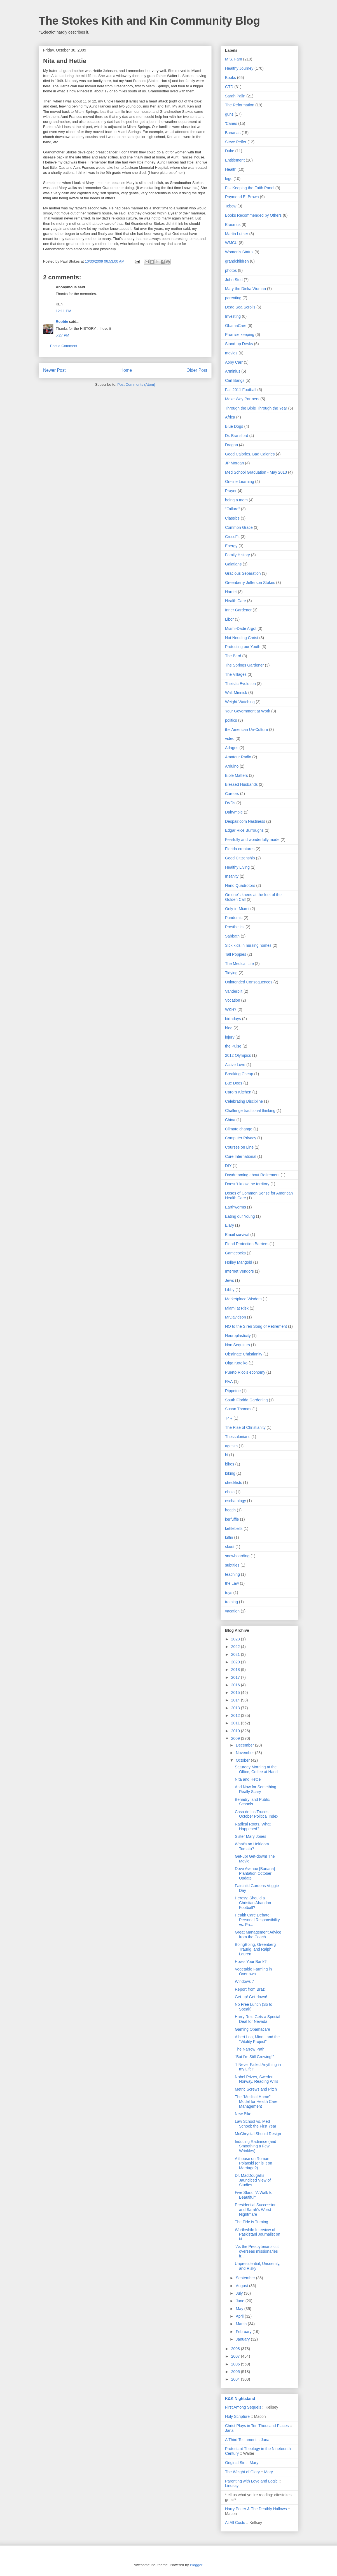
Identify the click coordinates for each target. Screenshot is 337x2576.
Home (126, 370)
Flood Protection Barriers (246, 1244)
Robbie (62, 321)
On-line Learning (239, 481)
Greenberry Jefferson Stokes (250, 582)
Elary (229, 1225)
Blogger (196, 2565)
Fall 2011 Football (240, 389)
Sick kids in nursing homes (248, 945)
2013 (236, 1708)
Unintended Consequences (248, 982)
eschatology (235, 1501)
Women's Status (239, 252)
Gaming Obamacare (252, 2029)
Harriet (231, 592)
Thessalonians (237, 1436)
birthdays (233, 1018)
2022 (236, 1646)
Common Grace (239, 527)
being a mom (236, 500)
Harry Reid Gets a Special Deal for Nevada (257, 2019)
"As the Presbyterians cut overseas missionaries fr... (257, 2251)
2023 (236, 1639)
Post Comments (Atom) (136, 384)
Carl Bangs (234, 380)
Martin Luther (236, 234)
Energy (231, 546)
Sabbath (232, 936)
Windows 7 (244, 1981)
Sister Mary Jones (250, 1836)
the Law (232, 1583)
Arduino (231, 766)
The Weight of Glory (242, 2472)
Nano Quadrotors (240, 885)
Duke (229, 151)
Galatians (233, 564)
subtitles (232, 1565)
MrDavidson (235, 1317)
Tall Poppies (235, 954)
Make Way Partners (242, 399)
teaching (232, 1574)
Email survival (237, 1234)
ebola (230, 1492)
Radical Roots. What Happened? (253, 1826)
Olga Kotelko (236, 1363)
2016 (236, 1685)
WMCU (231, 242)
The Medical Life (239, 963)
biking (230, 1473)
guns (229, 114)
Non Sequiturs (237, 1345)
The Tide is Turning (251, 2222)
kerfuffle (232, 1519)
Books (230, 77)
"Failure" (232, 509)
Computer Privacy (240, 1138)
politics (231, 720)
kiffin (229, 1537)
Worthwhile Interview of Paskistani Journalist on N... (257, 2234)
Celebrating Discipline (244, 1101)
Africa (230, 417)
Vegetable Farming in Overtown (253, 1971)
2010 (236, 1731)
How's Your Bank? (250, 1961)
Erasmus (232, 224)
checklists (233, 1482)
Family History (237, 555)
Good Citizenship (240, 858)
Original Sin (235, 2462)
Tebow (230, 206)
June (240, 2301)
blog (228, 1028)
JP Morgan (234, 463)
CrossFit (232, 536)
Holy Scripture (237, 2416)
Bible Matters (236, 775)
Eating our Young (240, 1216)
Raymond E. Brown (242, 197)
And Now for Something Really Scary (255, 1789)
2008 (236, 2348)
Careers (232, 793)
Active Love (235, 1064)
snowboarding (237, 1556)
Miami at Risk (237, 1308)
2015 (236, 1692)
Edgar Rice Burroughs (244, 830)
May (240, 2308)
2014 (236, 1700)
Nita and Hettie (248, 1779)
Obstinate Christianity (243, 1354)
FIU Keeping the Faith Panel (249, 188)
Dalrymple (234, 812)
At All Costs (235, 2522)
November (245, 1752)
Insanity (231, 876)
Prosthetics (234, 927)
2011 (236, 1723)
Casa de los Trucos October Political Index (256, 1814)
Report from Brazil (250, 1989)
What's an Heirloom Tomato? (252, 1846)
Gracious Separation (243, 573)
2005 (236, 2371)
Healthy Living (237, 867)
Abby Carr (234, 362)
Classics (232, 518)
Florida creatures (239, 849)
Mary (254, 2462)
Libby (229, 1289)
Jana (229, 2430)
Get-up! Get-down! (251, 1997)
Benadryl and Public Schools (252, 1801)
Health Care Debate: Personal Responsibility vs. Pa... (257, 1920)
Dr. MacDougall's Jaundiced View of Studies (253, 2180)
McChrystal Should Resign (258, 2133)
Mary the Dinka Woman (245, 288)
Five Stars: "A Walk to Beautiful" (253, 2194)
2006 (236, 2364)
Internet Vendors (239, 1271)
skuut (229, 1546)
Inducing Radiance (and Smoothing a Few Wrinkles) (255, 2146)
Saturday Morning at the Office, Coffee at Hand (256, 1769)
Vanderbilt (233, 991)
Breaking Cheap (239, 1074)
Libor (229, 619)
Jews (229, 1280)
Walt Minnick (236, 692)
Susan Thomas (238, 1409)
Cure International (240, 1156)
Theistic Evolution (240, 683)
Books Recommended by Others (253, 215)
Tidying (231, 973)
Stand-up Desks (239, 344)
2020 (236, 1662)
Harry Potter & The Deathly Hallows (256, 2509)
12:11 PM (63, 311)
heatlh (230, 1510)
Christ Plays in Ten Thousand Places (257, 2425)
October (243, 1760)
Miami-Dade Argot (240, 628)
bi (226, 1455)
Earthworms (235, 1207)
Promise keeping (239, 334)
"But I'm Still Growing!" (254, 2056)
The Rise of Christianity (245, 1427)
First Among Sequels (243, 2407)
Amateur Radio (238, 757)
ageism (231, 1446)
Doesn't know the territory (247, 1184)
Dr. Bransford (236, 435)
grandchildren (237, 261)
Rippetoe (233, 1390)
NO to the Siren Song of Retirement (256, 1326)
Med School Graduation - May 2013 (256, 472)
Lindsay (231, 2485)
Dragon (231, 445)
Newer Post (54, 370)
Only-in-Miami (237, 908)
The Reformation (239, 105)
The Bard (233, 656)
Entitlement (235, 160)
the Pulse (233, 1046)
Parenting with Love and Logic (251, 2481)
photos (231, 270)
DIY (228, 1165)
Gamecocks (235, 1253)
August (242, 2285)
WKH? (230, 1009)
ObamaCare (235, 325)
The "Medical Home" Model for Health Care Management (256, 2102)
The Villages (236, 674)
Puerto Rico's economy (245, 1372)
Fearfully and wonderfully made (252, 839)
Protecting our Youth (242, 646)
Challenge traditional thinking (250, 1110)
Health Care (235, 601)
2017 (236, 1677)
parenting (233, 298)
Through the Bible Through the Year (256, 408)
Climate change (238, 1129)
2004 (236, 2379)
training (231, 1602)
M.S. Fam (233, 59)
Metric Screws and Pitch (256, 2089)
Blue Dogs (234, 426)
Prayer (231, 490)
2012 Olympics (238, 1055)
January (243, 2339)
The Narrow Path (250, 2049)
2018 (236, 1669)
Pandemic (233, 917)
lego (228, 178)
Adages (231, 747)
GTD (229, 87)
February (244, 2331)
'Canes (231, 123)
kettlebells (233, 1528)
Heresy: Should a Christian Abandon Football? (253, 1903)
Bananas (232, 132)
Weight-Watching (240, 702)
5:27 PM (62, 335)
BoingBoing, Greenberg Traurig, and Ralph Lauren (255, 1949)
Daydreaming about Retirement (252, 1175)
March (242, 2324)
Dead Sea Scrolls (240, 307)
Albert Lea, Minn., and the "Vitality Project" (257, 2039)
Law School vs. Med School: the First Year (255, 2123)
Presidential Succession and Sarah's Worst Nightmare (256, 2210)
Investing (233, 316)
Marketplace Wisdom (243, 1299)
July (240, 2293)
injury (229, 1037)
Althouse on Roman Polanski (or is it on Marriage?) (253, 2163)
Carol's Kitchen (238, 1092)
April (240, 2316)
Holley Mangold (238, 1262)
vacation (232, 1611)
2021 (236, 1654)
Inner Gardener (238, 610)
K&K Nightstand (240, 2398)
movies (231, 353)
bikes (229, 1464)
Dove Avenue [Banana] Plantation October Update (255, 1873)
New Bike (243, 2114)
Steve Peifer (235, 142)
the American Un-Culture (246, 729)
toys (228, 1592)
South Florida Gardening (246, 1400)
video (229, 738)
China (230, 1120)
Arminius (232, 371)
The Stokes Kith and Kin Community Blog (149, 21)
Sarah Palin (235, 96)
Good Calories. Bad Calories (250, 454)
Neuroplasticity (238, 1335)
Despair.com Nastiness (245, 821)
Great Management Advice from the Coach (258, 1934)
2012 (236, 1715)
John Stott (234, 279)
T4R (228, 1418)
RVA (229, 1381)
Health (230, 169)
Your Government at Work (247, 711)
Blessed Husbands (241, 784)
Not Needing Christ (241, 637)
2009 (236, 1738)
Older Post (196, 370)
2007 (236, 2356)
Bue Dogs (233, 1083)
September (246, 2278)
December (245, 1745)
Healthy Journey (239, 68)
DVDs (230, 803)
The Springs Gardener (244, 665)
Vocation (232, 1000)
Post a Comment (63, 346)
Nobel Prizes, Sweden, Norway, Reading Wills (256, 2079)
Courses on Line (239, 1147)
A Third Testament (240, 2439)
